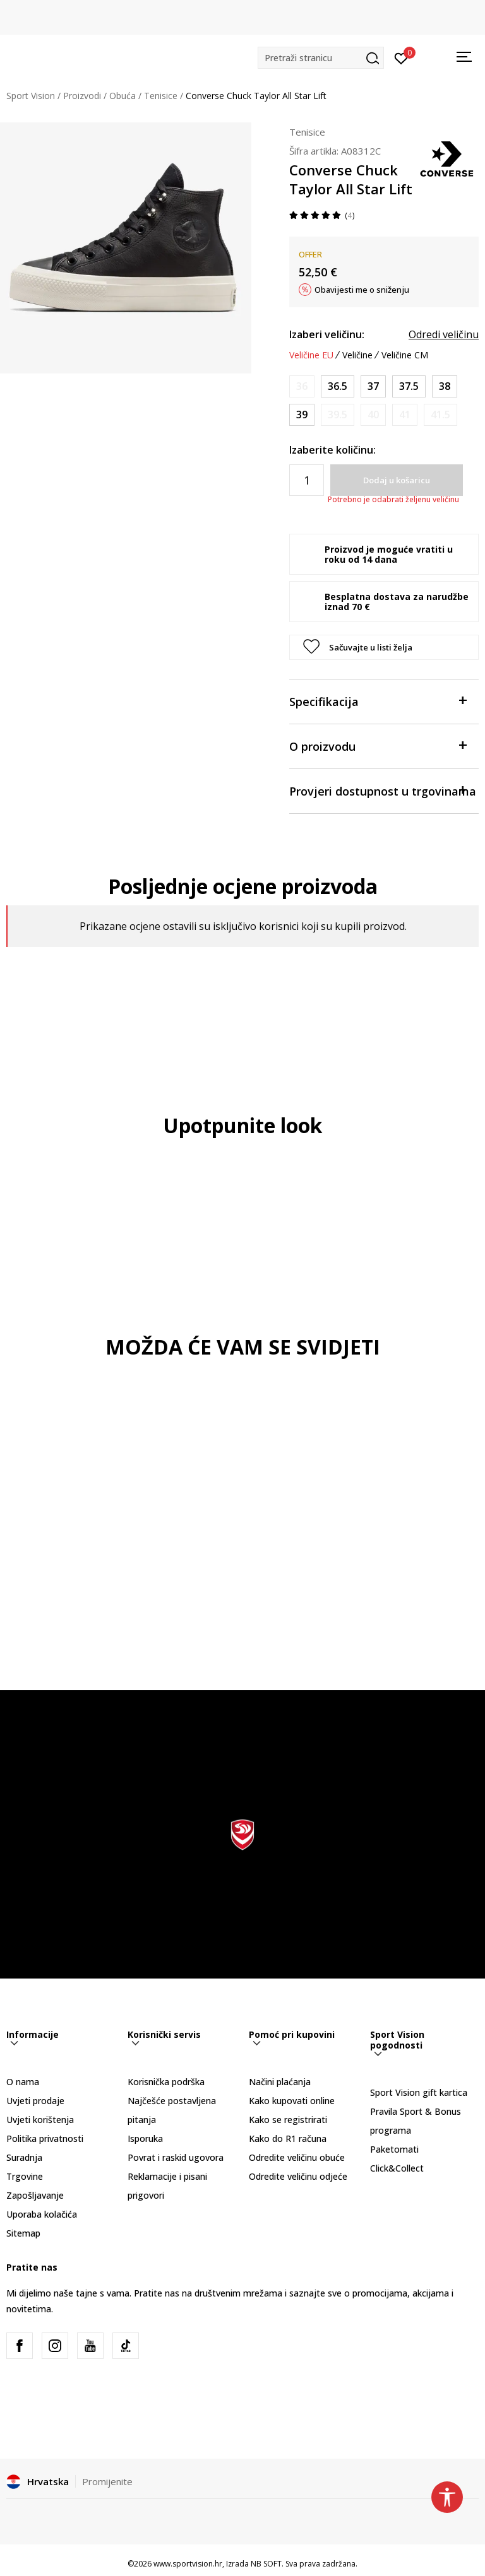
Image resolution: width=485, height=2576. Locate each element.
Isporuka (145, 2138)
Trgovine (24, 2176)
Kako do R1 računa (287, 2138)
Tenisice (160, 96)
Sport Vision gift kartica (418, 2092)
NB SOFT (266, 2563)
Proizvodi (82, 96)
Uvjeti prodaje (35, 2101)
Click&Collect (397, 2168)
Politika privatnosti (44, 2138)
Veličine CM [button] (404, 355)
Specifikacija (377, 700)
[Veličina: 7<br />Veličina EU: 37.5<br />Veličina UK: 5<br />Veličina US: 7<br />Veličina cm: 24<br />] (409, 386)
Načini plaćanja (280, 2082)
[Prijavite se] (401, 57)
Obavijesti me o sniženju (361, 289)
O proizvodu (377, 745)
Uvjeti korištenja (40, 2120)
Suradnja (24, 2157)
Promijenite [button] (107, 2481)
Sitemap (23, 2233)
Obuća (122, 96)
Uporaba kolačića (41, 2214)
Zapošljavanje (35, 2195)
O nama (22, 2082)
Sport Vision (30, 96)
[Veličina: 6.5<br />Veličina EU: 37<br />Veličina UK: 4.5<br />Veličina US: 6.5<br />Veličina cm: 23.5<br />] (373, 386)
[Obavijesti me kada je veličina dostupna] (301, 386)
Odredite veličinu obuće (297, 2157)
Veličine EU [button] (311, 355)
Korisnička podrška (166, 2082)
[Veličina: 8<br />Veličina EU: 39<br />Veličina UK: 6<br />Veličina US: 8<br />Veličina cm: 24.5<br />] (301, 415)
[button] (321, 58)
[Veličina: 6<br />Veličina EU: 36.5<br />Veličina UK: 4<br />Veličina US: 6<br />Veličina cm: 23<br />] (337, 386)
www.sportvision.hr (187, 2563)
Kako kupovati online (292, 2101)
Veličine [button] (357, 355)
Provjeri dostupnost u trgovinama (382, 790)
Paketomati (394, 2149)
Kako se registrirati (288, 2120)
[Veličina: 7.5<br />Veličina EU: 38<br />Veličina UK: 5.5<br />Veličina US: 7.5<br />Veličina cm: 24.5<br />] (444, 386)
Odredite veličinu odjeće (298, 2176)
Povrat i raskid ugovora (176, 2157)
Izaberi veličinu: (326, 334)
